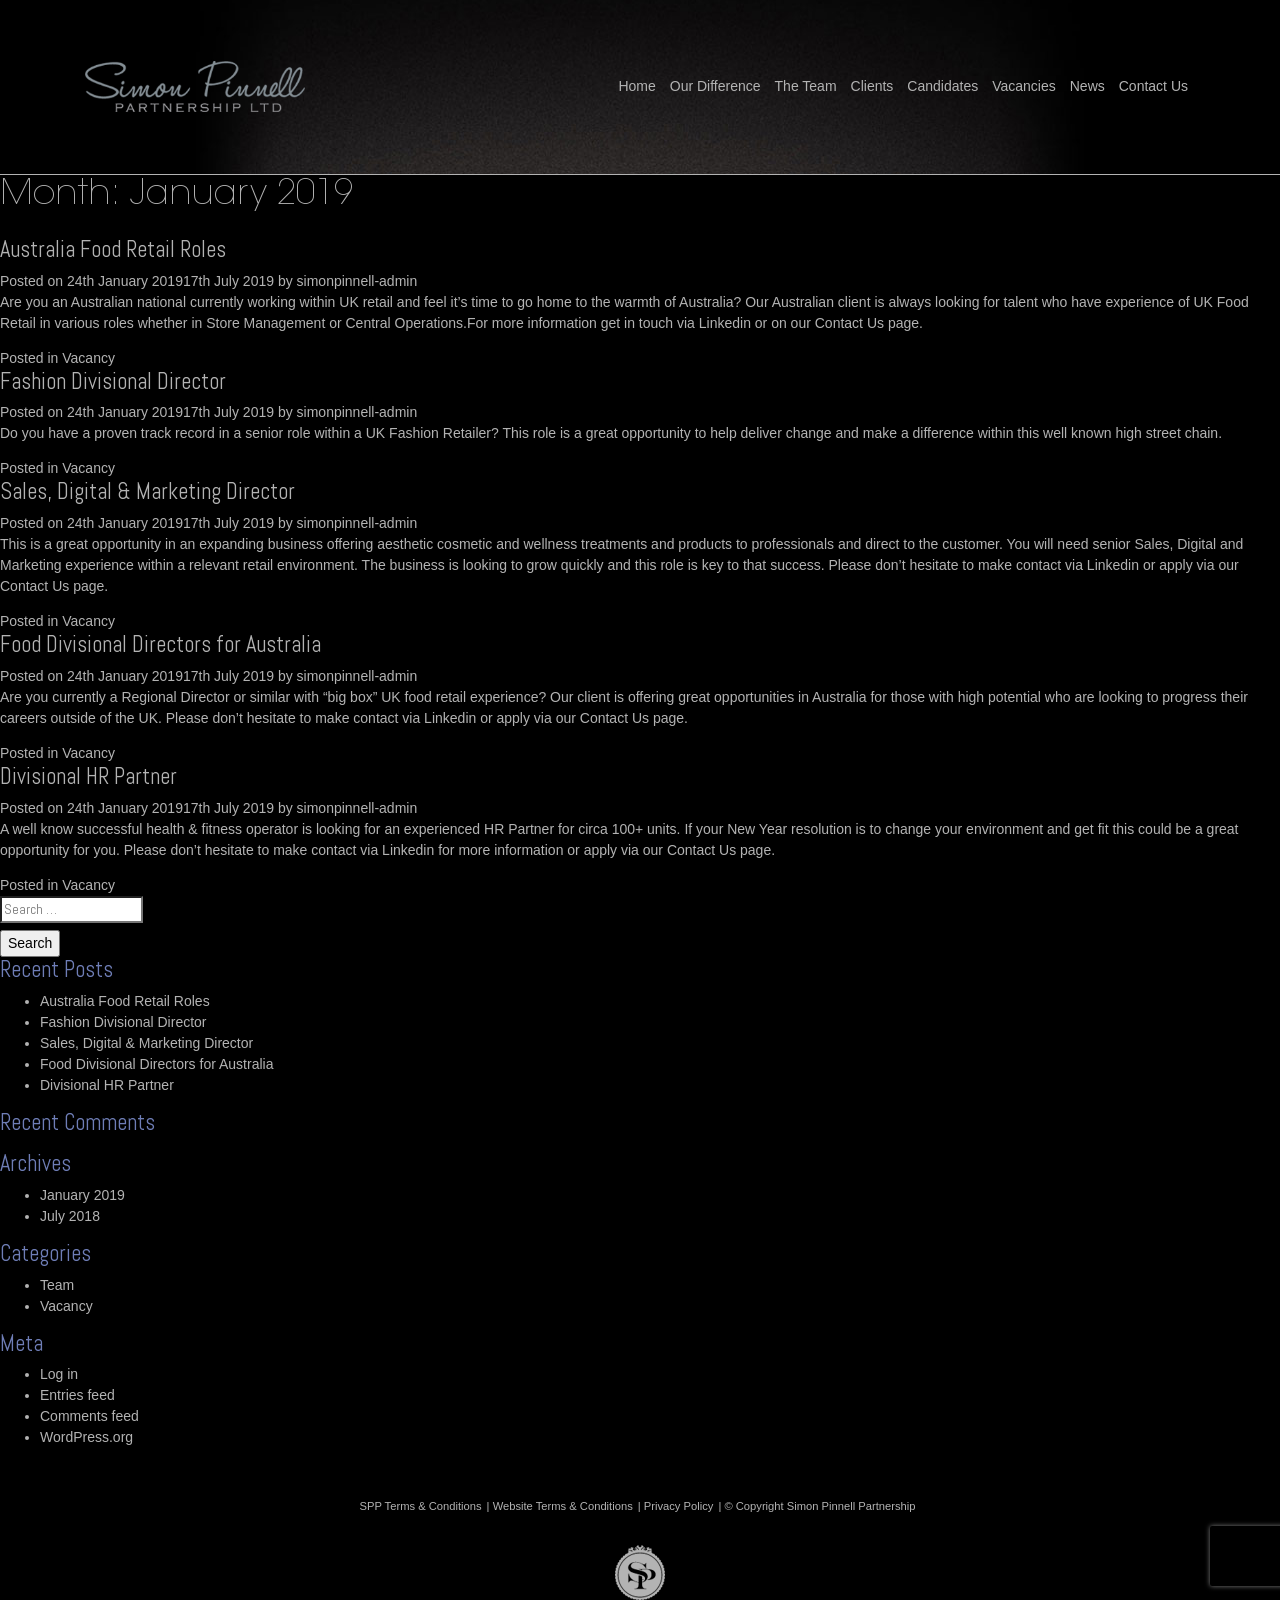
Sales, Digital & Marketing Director (147, 491)
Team (57, 1285)
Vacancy (88, 358)
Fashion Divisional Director (113, 381)
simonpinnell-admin (357, 281)
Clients (872, 86)
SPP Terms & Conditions (421, 1506)
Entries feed (77, 1395)
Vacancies (1024, 86)
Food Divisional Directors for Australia (160, 644)
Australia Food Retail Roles (113, 249)
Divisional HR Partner (88, 776)
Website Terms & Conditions (563, 1506)
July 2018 (70, 1216)
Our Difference (715, 86)
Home (636, 86)
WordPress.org (86, 1437)
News (1087, 86)
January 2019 (82, 1195)
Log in (59, 1374)
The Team (806, 86)
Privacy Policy (679, 1506)
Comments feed (89, 1416)
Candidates (942, 86)
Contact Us (1153, 86)
